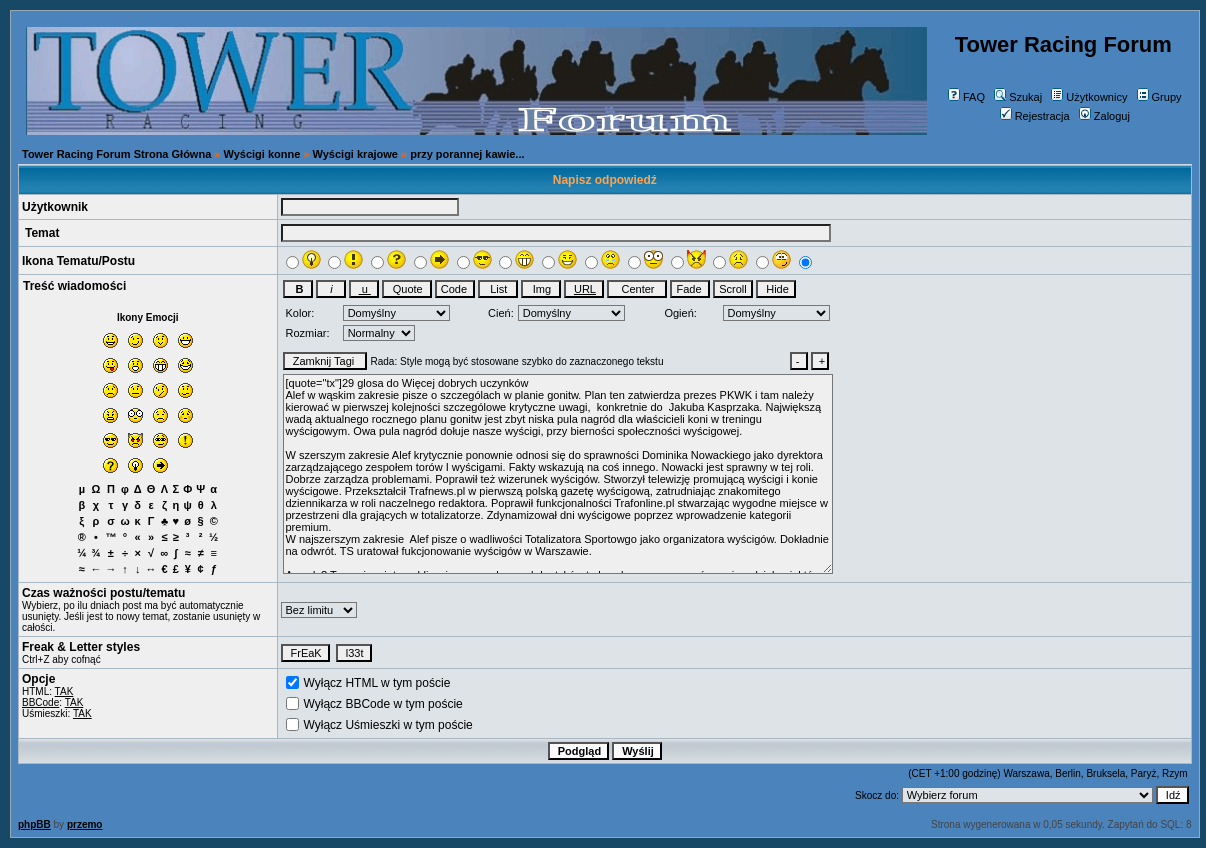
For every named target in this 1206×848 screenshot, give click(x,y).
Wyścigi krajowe (355, 154)
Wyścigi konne (262, 154)
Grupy (1159, 97)
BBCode (40, 702)
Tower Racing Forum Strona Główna (116, 154)
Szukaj (1018, 97)
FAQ (966, 97)
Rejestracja (1035, 116)
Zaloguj (1104, 116)
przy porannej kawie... (467, 154)
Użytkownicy (1089, 97)
